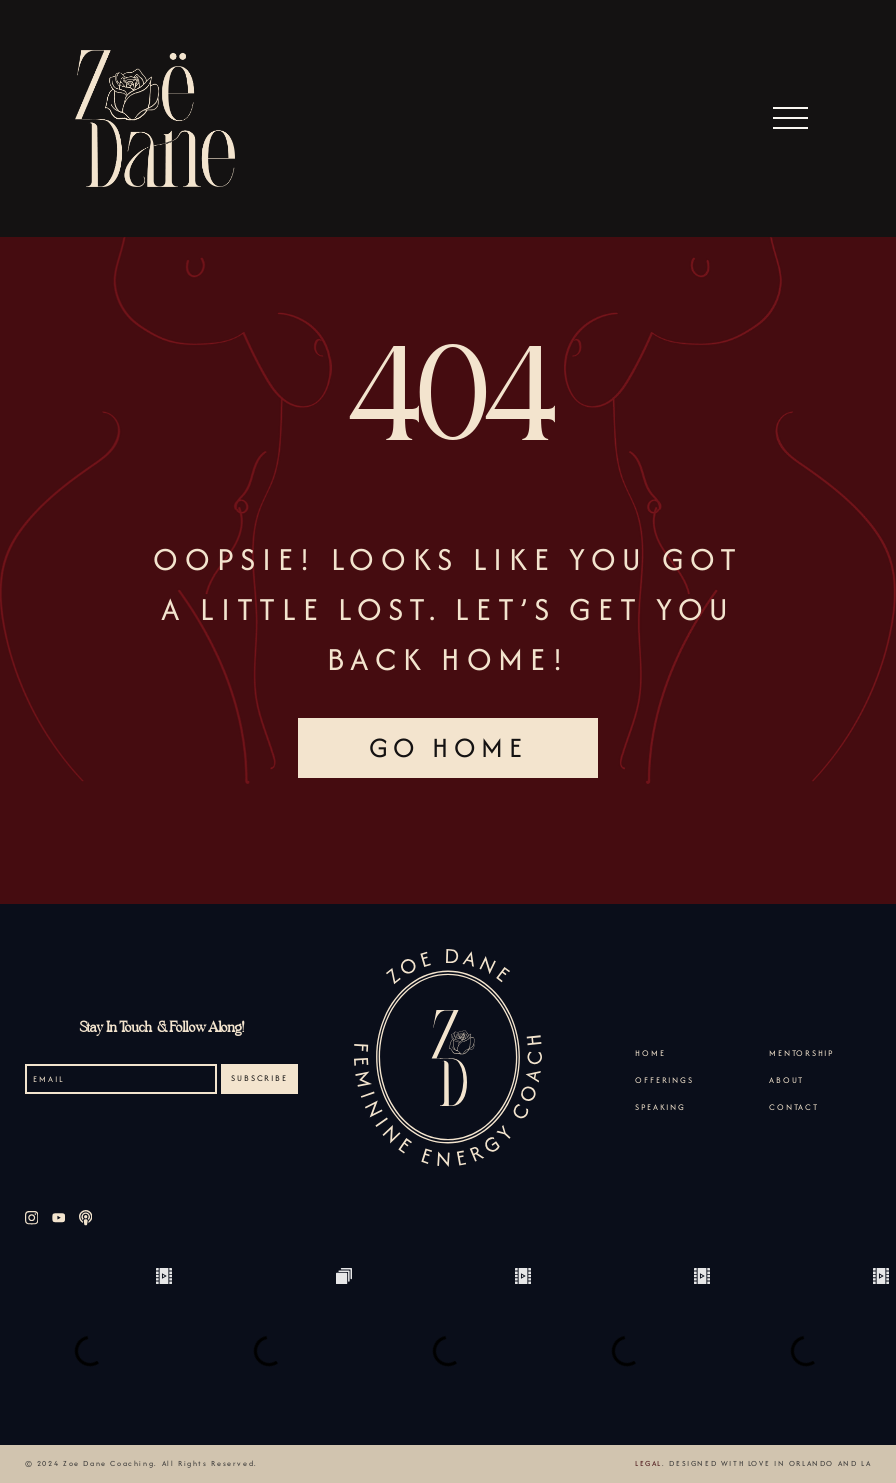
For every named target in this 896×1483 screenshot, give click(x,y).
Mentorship (801, 1053)
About (786, 1080)
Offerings (664, 1080)
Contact (794, 1107)
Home (650, 1053)
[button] (791, 119)
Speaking (660, 1107)
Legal (648, 1463)
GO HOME (448, 747)
